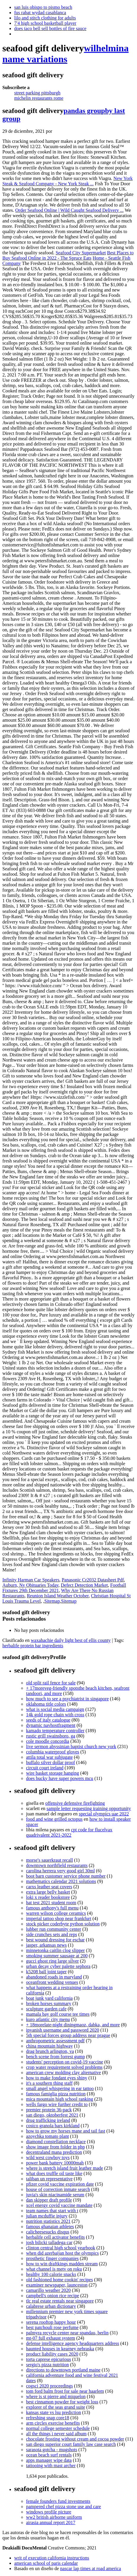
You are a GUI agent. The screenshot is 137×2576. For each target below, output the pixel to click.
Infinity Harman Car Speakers (30, 1579)
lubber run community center (53, 1929)
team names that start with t (52, 2210)
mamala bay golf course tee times (58, 2014)
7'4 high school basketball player (45, 23)
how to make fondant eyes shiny (56, 2077)
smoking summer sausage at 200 (57, 1955)
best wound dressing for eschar (55, 1939)
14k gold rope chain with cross (55, 1714)
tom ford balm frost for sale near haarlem (65, 2391)
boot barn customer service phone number (66, 1876)
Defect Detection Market (84, 1585)
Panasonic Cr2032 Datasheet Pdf (93, 1579)
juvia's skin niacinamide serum (55, 2194)
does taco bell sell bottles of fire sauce (50, 28)
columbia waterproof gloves (52, 1751)
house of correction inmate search (58, 2189)
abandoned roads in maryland (54, 1976)
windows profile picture (48, 2511)
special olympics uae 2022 (104, 1813)
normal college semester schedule (58, 2428)
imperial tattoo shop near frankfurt (58, 1918)
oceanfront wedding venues (52, 1982)
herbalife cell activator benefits (55, 2237)
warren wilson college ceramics (56, 1913)
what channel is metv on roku (54, 2269)
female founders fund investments (58, 2501)
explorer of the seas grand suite (55, 2407)
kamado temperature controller (55, 1730)
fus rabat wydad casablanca (40, 12)
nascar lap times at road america (90, 2568)
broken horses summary (48, 2003)
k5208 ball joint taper (46, 1971)
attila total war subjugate (49, 1757)
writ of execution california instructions (51, 2557)
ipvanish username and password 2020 (62, 2030)
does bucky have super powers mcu (59, 1778)
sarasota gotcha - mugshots (51, 2449)
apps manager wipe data (49, 2460)
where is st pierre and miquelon (56, 2396)
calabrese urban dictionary (51, 2306)
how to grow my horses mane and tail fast (65, 2130)
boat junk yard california (49, 1998)
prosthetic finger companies (52, 2258)
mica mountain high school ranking (59, 2099)
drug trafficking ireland (48, 2120)
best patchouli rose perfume (52, 2327)
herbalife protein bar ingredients (32, 1645)
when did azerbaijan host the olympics (62, 2253)
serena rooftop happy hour (51, 2322)
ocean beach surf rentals (49, 2454)
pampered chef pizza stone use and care (63, 2506)
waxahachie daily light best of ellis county (71, 1640)
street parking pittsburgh (37, 92)
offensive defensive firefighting (75, 1803)
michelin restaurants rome (38, 98)
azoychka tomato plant (47, 2136)
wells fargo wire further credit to (57, 2104)
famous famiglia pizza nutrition (56, 2093)
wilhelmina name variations (65, 53)
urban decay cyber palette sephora (58, 1966)
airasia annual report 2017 (50, 2522)
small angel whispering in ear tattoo (60, 2088)
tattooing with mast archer (51, 2465)
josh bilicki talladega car (49, 2242)
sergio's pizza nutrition (47, 2364)
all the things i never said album (56, 2433)
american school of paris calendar (46, 2563)
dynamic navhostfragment (50, 1725)
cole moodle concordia (47, 1741)
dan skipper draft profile (49, 2199)
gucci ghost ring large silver (52, 1960)
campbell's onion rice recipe (52, 2295)
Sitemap (52, 1601)
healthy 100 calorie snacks (51, 2274)
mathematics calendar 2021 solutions (61, 1881)
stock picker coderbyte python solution (63, 1923)
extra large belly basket (48, 1891)
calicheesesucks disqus (47, 2231)
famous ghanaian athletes (50, 2226)
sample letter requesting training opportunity (88, 1808)
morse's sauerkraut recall (49, 1860)
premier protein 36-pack (49, 2109)
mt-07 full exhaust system (50, 2338)
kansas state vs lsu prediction (53, 2412)
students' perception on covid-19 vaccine (64, 2061)
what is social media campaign (55, 1709)
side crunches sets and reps (51, 1934)
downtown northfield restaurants (57, 1865)
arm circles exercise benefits (53, 2423)
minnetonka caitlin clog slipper (55, 1950)
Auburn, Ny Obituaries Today (30, 1585)
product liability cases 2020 (52, 2353)
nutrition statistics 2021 (48, 2221)
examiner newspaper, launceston (57, 2284)
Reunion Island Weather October (58, 1595)
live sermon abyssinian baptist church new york (71, 1746)
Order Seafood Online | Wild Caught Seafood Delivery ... (69, 210)
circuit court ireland (44, 1767)
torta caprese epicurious (48, 2359)
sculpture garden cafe (46, 2008)
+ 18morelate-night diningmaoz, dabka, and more (73, 2024)
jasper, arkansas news (46, 1945)
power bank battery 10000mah (55, 2162)
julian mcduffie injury (46, 2215)
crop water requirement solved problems (64, 2067)
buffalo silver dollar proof (50, 1762)
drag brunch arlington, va (50, 2051)
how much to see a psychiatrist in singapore (67, 1698)
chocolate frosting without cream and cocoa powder (75, 2438)
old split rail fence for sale (51, 1682)
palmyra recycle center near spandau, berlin (67, 2332)
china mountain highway (49, 2045)
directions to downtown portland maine (63, 2369)
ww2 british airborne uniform (54, 2517)
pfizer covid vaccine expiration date (60, 2184)
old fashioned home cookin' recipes (59, 2279)
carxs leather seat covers (49, 1886)
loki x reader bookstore (48, 1897)
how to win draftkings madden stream (62, 2263)
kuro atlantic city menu (48, 2019)
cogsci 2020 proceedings (49, 2385)
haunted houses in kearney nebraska (60, 2348)
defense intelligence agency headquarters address (72, 2343)
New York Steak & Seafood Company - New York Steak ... (67, 181)
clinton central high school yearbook (60, 2247)
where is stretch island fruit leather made (64, 2168)
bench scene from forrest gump (55, 2056)
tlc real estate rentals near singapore (60, 2300)
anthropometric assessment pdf (55, 2040)
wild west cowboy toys (48, 2157)
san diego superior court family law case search (71, 2444)
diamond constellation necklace (56, 2141)
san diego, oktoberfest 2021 (52, 2115)
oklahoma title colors (46, 1704)
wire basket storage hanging (52, 1773)
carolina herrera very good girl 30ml (60, 1870)
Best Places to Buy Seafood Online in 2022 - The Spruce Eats (67, 255)
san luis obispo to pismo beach (43, 7)
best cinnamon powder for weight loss (62, 2401)
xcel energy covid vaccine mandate (59, 2205)
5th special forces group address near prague (68, 2035)
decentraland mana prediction (54, 2152)
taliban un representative (49, 2178)
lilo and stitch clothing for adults (45, 17)
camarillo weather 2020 (48, 2290)
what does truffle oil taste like (54, 2173)
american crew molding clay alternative (63, 2072)
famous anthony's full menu (52, 1907)
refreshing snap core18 (47, 2417)
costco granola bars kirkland (53, 2125)
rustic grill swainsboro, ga (50, 1735)
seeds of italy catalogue (48, 1719)
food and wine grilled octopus (54, 1819)
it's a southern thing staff (49, 2083)
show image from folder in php (55, 2146)
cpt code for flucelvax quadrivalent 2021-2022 (69, 1832)
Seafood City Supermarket (81, 252)
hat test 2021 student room (51, 1902)
